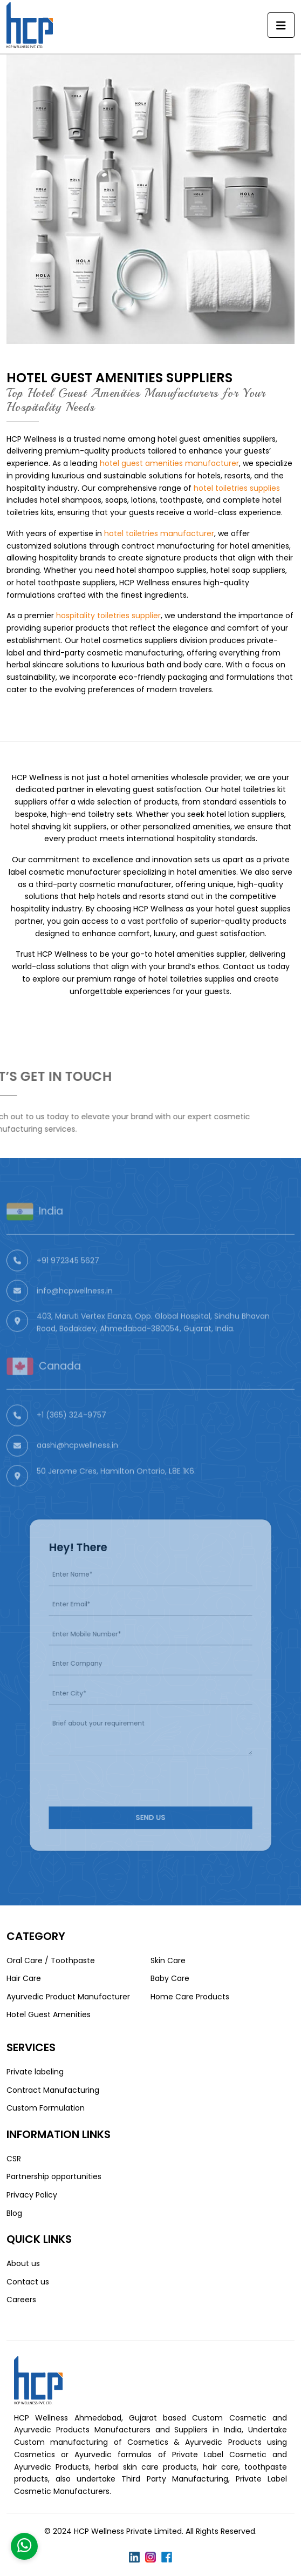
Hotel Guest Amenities (48, 2014)
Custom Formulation (45, 2107)
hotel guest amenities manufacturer (169, 463)
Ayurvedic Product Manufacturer (68, 1996)
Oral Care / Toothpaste (50, 1960)
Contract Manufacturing (52, 2090)
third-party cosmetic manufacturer (104, 884)
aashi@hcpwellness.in (77, 1464)
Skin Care (168, 1960)
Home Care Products (189, 1996)
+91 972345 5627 (68, 1279)
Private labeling (35, 2071)
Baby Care (169, 1978)
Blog (14, 2213)
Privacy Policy (31, 2194)
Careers (21, 2299)
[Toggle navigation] (281, 25)
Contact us (27, 2281)
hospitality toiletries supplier (108, 615)
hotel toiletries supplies (237, 488)
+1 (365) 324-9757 (71, 1434)
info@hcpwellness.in (75, 1309)
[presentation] (123, 1764)
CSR (13, 2158)
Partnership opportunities (53, 2176)
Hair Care (23, 1978)
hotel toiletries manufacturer (159, 533)
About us (23, 2263)
